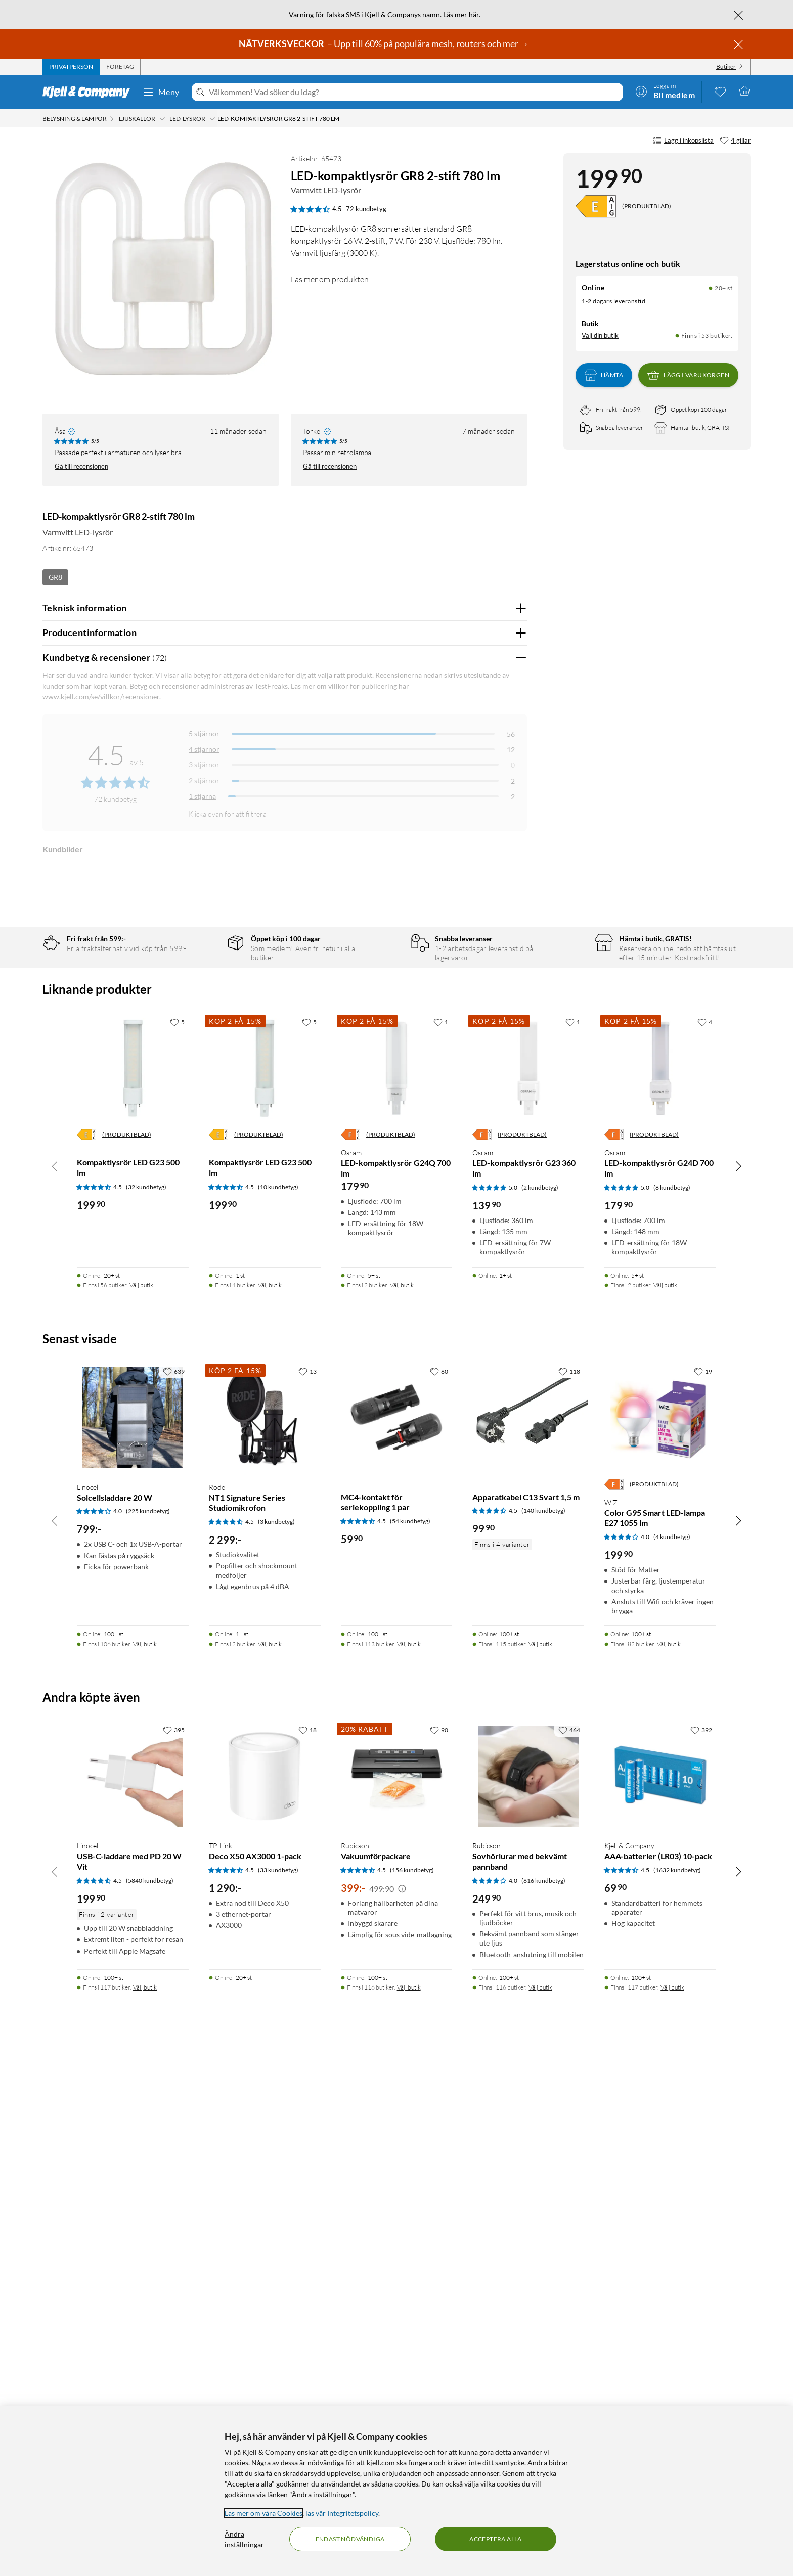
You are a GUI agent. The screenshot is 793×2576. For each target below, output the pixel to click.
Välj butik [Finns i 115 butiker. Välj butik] (540, 2163)
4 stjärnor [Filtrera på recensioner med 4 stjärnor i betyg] (204, 749)
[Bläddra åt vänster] (54, 1685)
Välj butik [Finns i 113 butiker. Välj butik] (409, 2163)
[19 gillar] (703, 1891)
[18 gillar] (307, 2249)
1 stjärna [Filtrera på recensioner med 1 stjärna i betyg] (202, 796)
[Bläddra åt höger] (738, 1685)
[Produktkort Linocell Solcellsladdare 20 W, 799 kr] (133, 1938)
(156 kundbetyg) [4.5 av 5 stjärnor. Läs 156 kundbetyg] (412, 2389)
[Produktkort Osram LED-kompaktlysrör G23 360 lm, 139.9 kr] (528, 1588)
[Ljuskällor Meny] (162, 118)
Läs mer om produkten (330, 279)
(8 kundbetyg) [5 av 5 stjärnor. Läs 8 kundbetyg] (671, 1707)
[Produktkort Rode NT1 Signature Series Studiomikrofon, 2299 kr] (265, 1938)
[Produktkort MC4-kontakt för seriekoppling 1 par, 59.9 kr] (397, 1938)
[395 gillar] (174, 2249)
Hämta (604, 375)
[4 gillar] (735, 140)
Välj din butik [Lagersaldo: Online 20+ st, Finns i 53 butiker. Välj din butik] (600, 335)
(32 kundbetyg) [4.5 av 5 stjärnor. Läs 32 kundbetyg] (146, 1706)
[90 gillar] (439, 2249)
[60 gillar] (439, 1891)
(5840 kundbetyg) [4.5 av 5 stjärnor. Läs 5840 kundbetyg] (149, 2400)
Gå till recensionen (81, 466)
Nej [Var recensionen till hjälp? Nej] (511, 1013)
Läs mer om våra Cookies (263, 2513)
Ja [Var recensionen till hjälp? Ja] (491, 1013)
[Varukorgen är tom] (744, 91)
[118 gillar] (569, 1891)
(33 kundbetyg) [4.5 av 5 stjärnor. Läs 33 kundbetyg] (278, 2389)
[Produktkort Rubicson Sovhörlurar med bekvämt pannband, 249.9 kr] (528, 2296)
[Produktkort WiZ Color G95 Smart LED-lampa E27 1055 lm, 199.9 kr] (660, 1938)
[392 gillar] (701, 2249)
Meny (161, 92)
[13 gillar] (307, 1891)
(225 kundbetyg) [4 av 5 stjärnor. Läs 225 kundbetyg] (148, 2031)
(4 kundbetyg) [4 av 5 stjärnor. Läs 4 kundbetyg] (671, 2056)
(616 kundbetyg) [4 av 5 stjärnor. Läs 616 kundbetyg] (543, 2400)
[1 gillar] (440, 1541)
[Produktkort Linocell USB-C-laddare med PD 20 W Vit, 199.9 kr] (133, 2296)
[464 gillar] (569, 2249)
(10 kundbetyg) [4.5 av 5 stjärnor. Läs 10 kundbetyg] (278, 1706)
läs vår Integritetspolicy (341, 2513)
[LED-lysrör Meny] (212, 118)
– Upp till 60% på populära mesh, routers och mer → (385, 43)
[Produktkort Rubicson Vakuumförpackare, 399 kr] (397, 2296)
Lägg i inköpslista (683, 140)
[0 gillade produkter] (720, 91)
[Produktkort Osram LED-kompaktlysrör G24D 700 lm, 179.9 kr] (660, 1588)
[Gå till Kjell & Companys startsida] (89, 92)
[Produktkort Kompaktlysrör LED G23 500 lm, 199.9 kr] (133, 1588)
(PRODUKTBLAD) (646, 206)
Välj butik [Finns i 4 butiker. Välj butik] (270, 1805)
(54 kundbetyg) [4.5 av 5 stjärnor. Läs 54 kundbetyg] (410, 2041)
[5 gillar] (177, 1541)
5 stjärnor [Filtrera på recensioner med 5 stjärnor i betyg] (204, 733)
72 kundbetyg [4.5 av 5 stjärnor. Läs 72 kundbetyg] (366, 209)
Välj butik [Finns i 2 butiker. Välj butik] (402, 1805)
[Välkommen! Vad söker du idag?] (414, 92)
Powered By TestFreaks (484, 1339)
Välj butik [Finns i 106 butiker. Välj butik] (145, 2163)
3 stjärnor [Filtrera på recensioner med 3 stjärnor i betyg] (204, 764)
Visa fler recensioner (284, 1368)
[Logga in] (665, 91)
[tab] (71, 67)
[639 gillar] (174, 1891)
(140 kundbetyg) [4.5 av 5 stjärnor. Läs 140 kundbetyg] (543, 2030)
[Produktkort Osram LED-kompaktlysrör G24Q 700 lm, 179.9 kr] (397, 1588)
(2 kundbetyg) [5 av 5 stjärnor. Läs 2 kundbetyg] (539, 1707)
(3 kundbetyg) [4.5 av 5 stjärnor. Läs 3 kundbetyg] (276, 2041)
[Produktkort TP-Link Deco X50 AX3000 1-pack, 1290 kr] (265, 2296)
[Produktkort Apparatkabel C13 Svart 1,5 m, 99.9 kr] (528, 1938)
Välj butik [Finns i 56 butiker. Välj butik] (141, 1805)
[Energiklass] (596, 206)
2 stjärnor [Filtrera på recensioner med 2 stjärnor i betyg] (204, 780)
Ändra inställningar (244, 2539)
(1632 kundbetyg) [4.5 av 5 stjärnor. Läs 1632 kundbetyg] (677, 2389)
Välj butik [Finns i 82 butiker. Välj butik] (669, 2163)
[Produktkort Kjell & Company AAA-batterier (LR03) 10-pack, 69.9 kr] (660, 2296)
